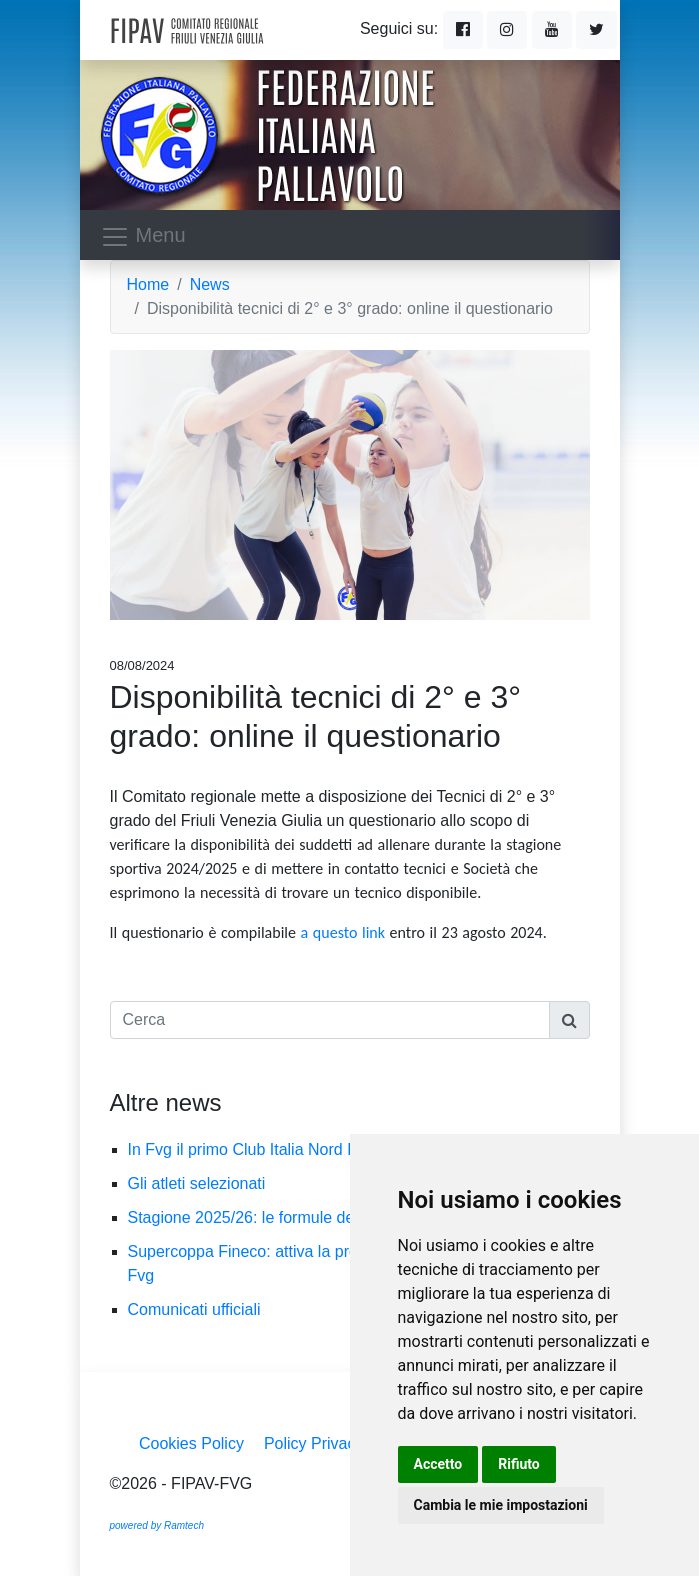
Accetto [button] (438, 1464)
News (210, 284)
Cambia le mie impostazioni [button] (501, 1505)
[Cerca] (330, 1020)
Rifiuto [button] (519, 1464)
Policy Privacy (314, 1443)
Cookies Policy (191, 1443)
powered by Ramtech (157, 1525)
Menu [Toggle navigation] (143, 237)
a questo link (343, 932)
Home (148, 284)
